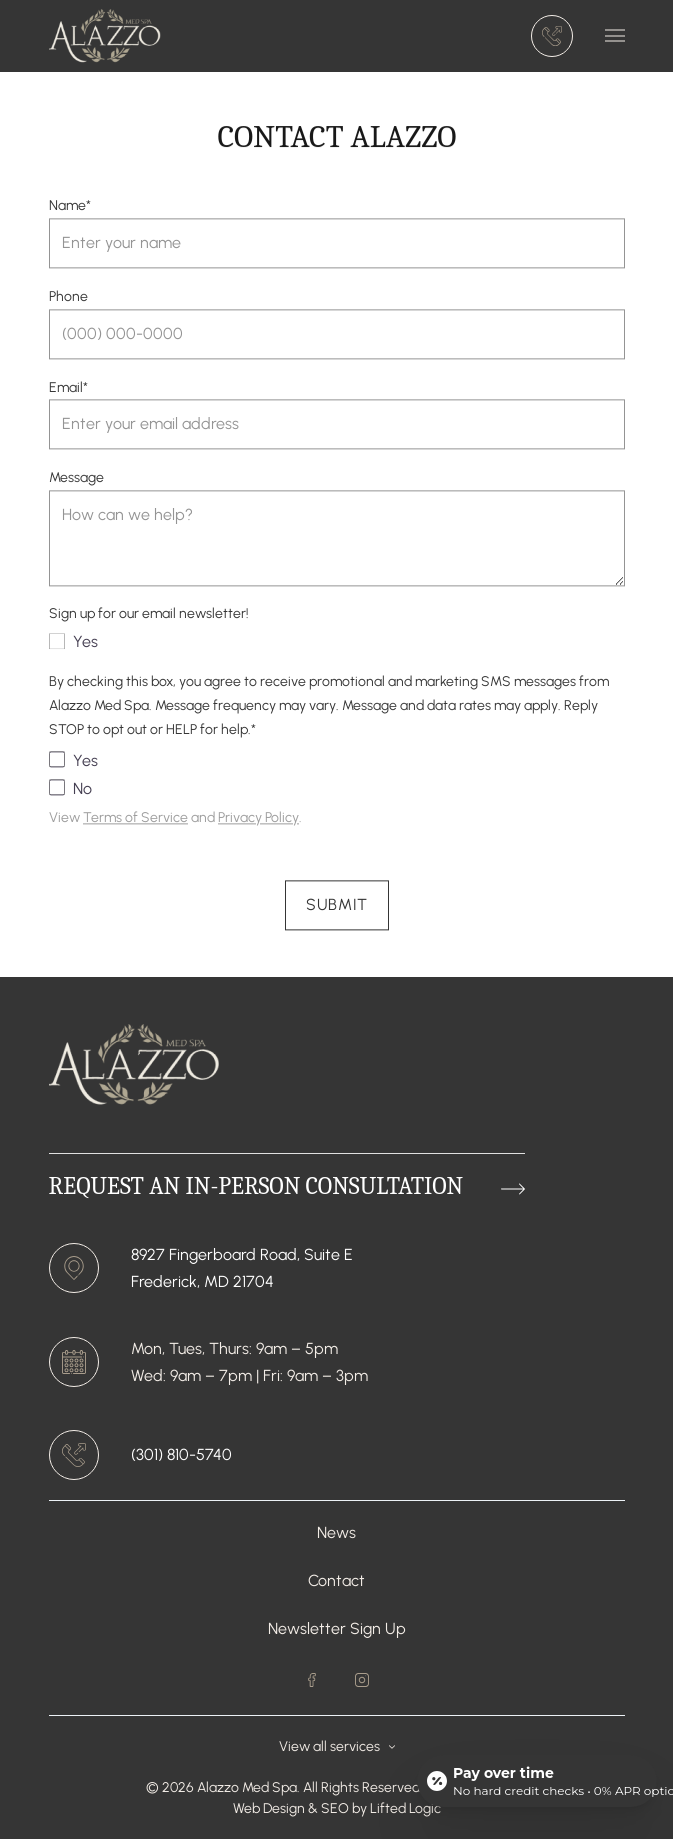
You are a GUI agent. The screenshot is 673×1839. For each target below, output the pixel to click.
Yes (73, 645)
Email (68, 390)
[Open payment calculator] (537, 1781)
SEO (336, 1808)
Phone (68, 299)
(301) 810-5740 (181, 1454)
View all (337, 1746)
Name (70, 209)
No (70, 792)
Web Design (269, 1808)
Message (76, 481)
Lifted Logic (405, 1808)
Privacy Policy (258, 821)
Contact (336, 1580)
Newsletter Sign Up (337, 1628)
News (336, 1532)
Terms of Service (135, 821)
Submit (337, 908)
